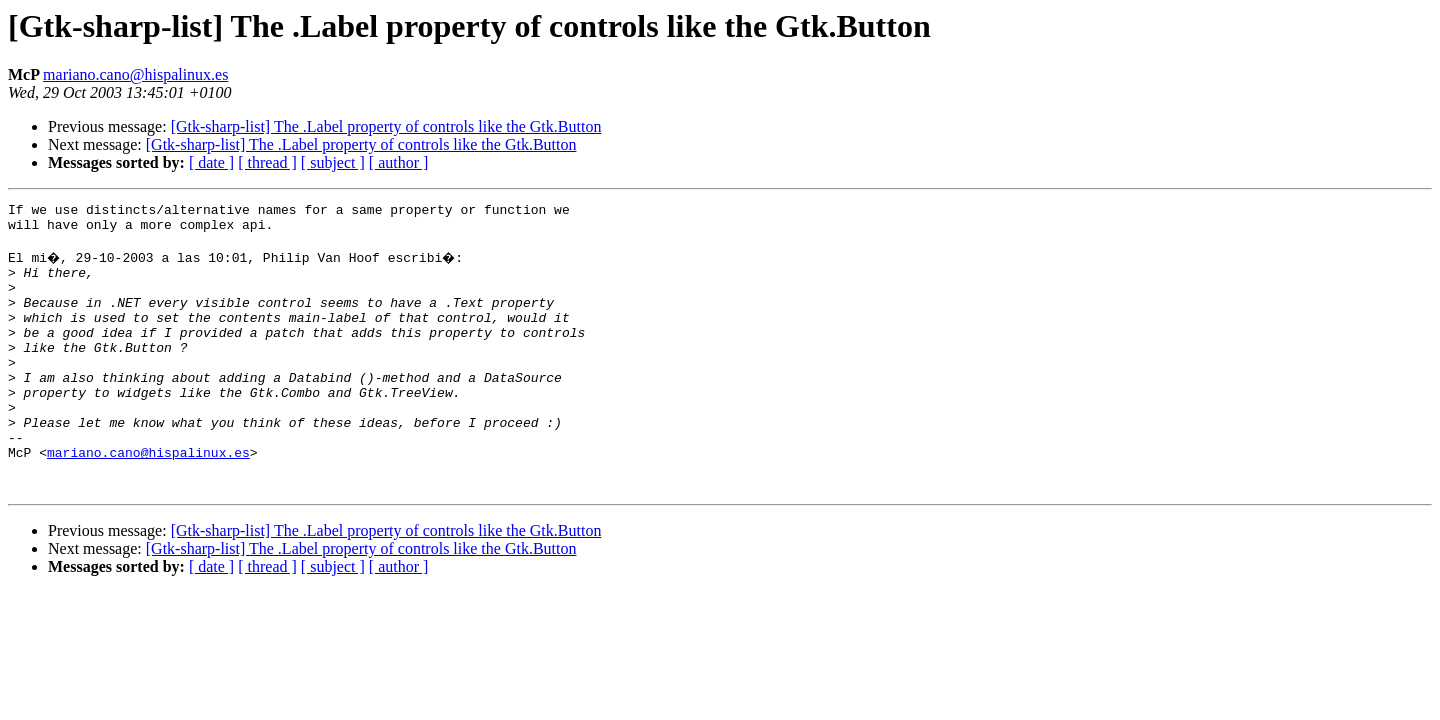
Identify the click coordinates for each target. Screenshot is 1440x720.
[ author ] (399, 162)
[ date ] (211, 162)
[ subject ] (333, 162)
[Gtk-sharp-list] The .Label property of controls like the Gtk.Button (386, 126)
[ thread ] (267, 162)
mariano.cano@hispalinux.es (135, 74)
